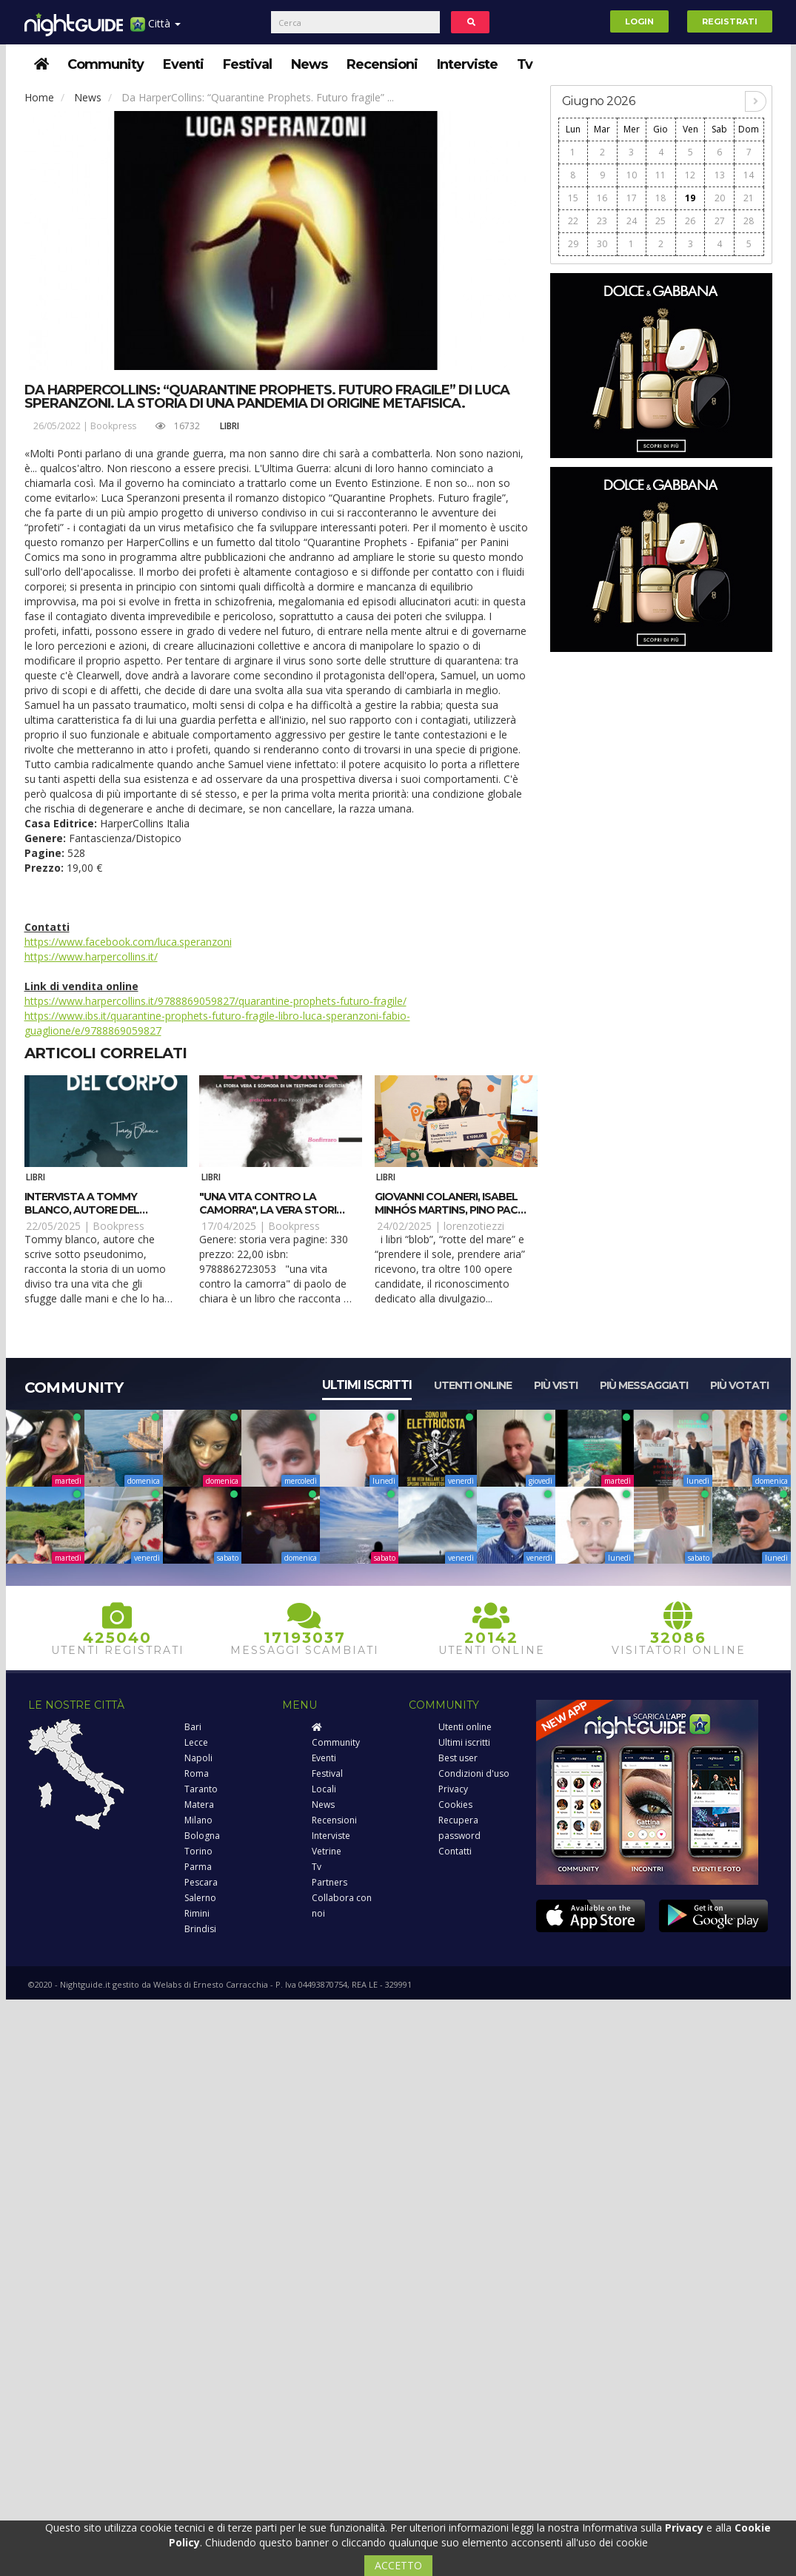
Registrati (729, 21)
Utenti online (473, 1385)
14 (748, 175)
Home (39, 97)
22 (573, 221)
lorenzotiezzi (474, 1226)
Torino (198, 1851)
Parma (198, 1866)
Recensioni (382, 64)
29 (573, 244)
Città (155, 29)
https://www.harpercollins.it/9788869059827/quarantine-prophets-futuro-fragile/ (215, 1001)
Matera (199, 1804)
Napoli (198, 1758)
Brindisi (200, 1929)
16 (602, 198)
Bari (192, 1727)
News (309, 64)
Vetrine (326, 1851)
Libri (229, 426)
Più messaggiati (644, 1385)
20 (720, 198)
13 (720, 175)
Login (639, 21)
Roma (196, 1773)
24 (631, 221)
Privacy (453, 1789)
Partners (329, 1882)
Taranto (201, 1789)
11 (660, 175)
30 (602, 244)
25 (660, 221)
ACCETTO (398, 2565)
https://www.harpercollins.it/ (91, 956)
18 (660, 198)
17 (631, 198)
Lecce (196, 1742)
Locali (324, 1789)
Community (105, 64)
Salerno (200, 1897)
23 (602, 221)
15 (573, 198)
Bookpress (113, 426)
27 (720, 221)
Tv (524, 64)
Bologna (202, 1835)
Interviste (467, 64)
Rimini (197, 1913)
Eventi (183, 64)
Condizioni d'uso (473, 1773)
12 (690, 175)
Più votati (739, 1385)
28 (748, 221)
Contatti (455, 1851)
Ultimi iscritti (367, 1385)
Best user (458, 1758)
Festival (247, 64)
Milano (198, 1820)
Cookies (455, 1804)
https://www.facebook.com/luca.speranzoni (128, 942)
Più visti (556, 1385)
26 (690, 221)
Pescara (201, 1882)
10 (631, 175)
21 (748, 198)
